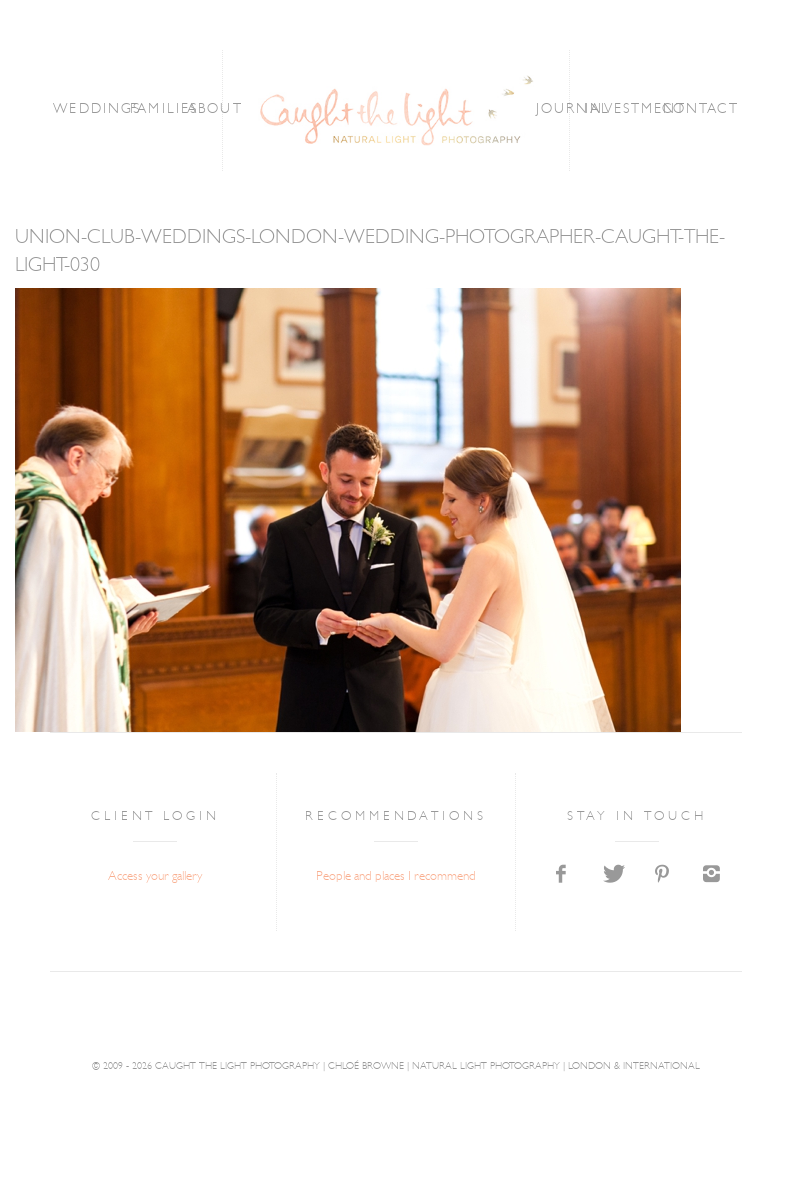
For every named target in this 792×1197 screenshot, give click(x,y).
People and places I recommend (396, 876)
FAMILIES (164, 109)
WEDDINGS (97, 109)
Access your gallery (155, 876)
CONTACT (701, 109)
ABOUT (215, 109)
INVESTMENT (636, 109)
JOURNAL (573, 109)
